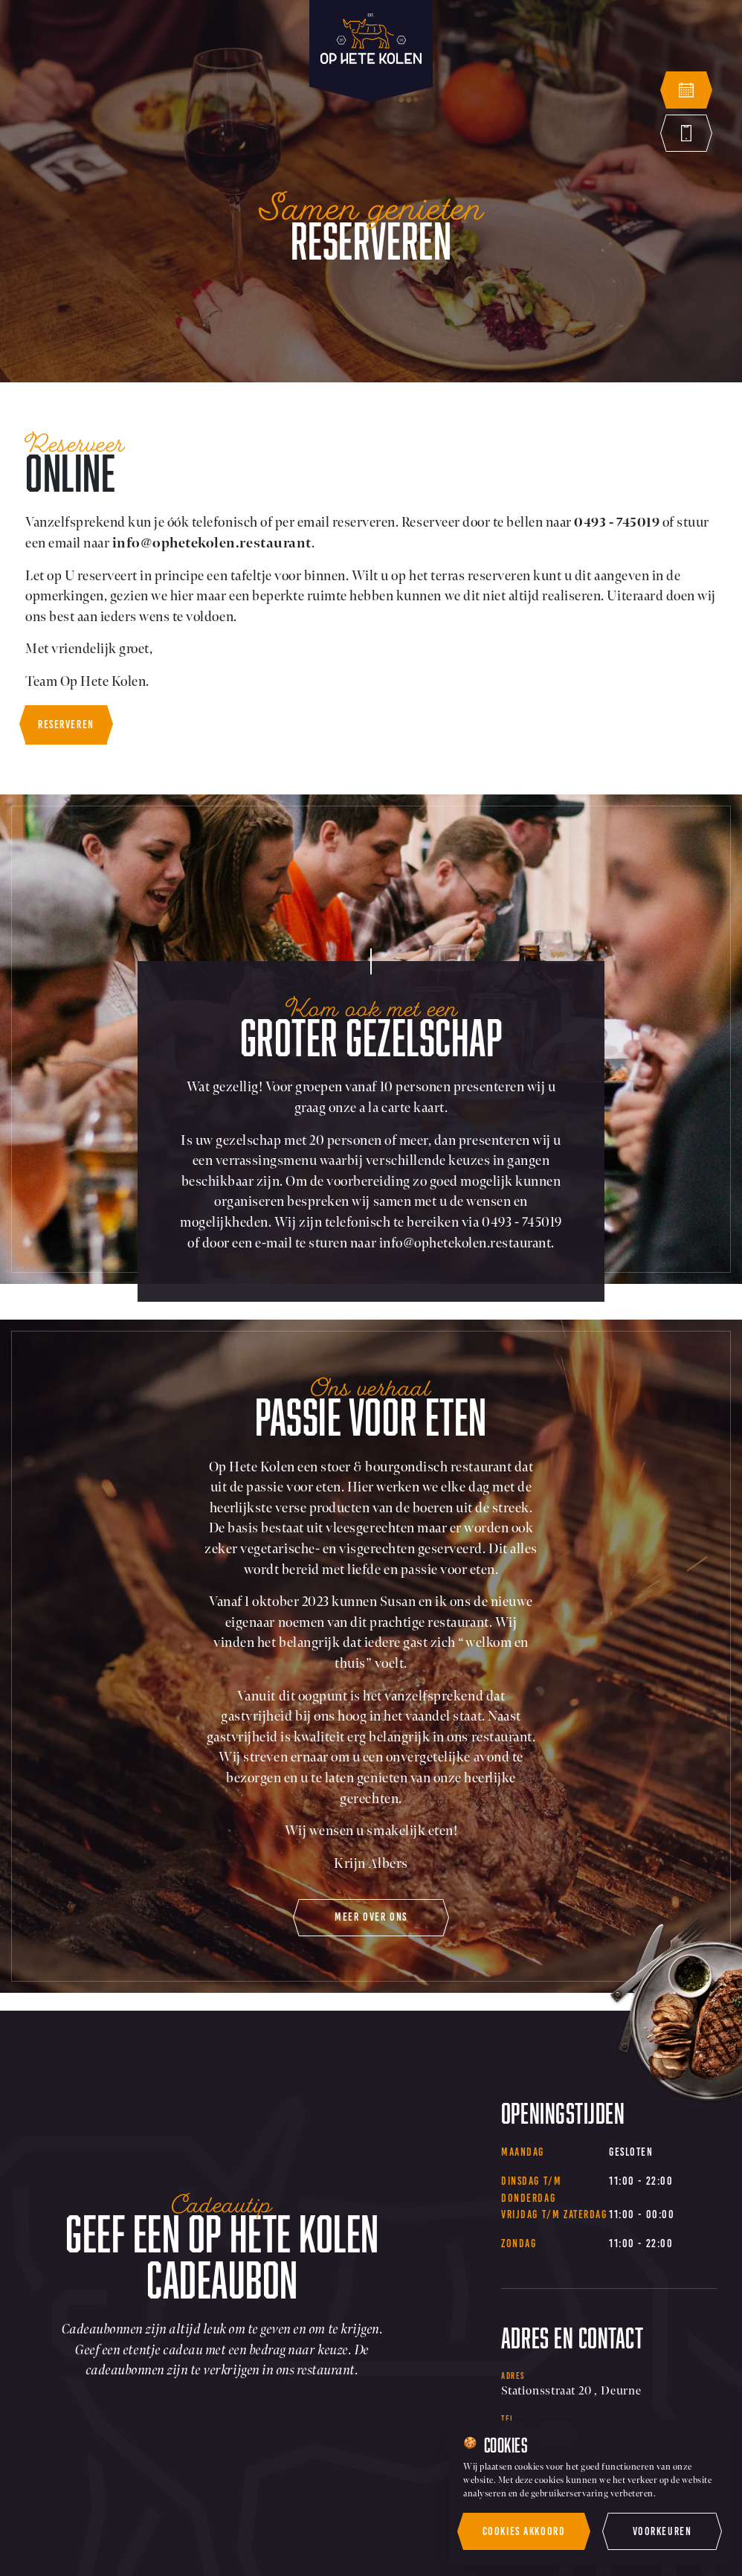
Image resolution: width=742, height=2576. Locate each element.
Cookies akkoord (524, 2531)
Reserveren (66, 724)
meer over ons (371, 1917)
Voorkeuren (662, 2531)
